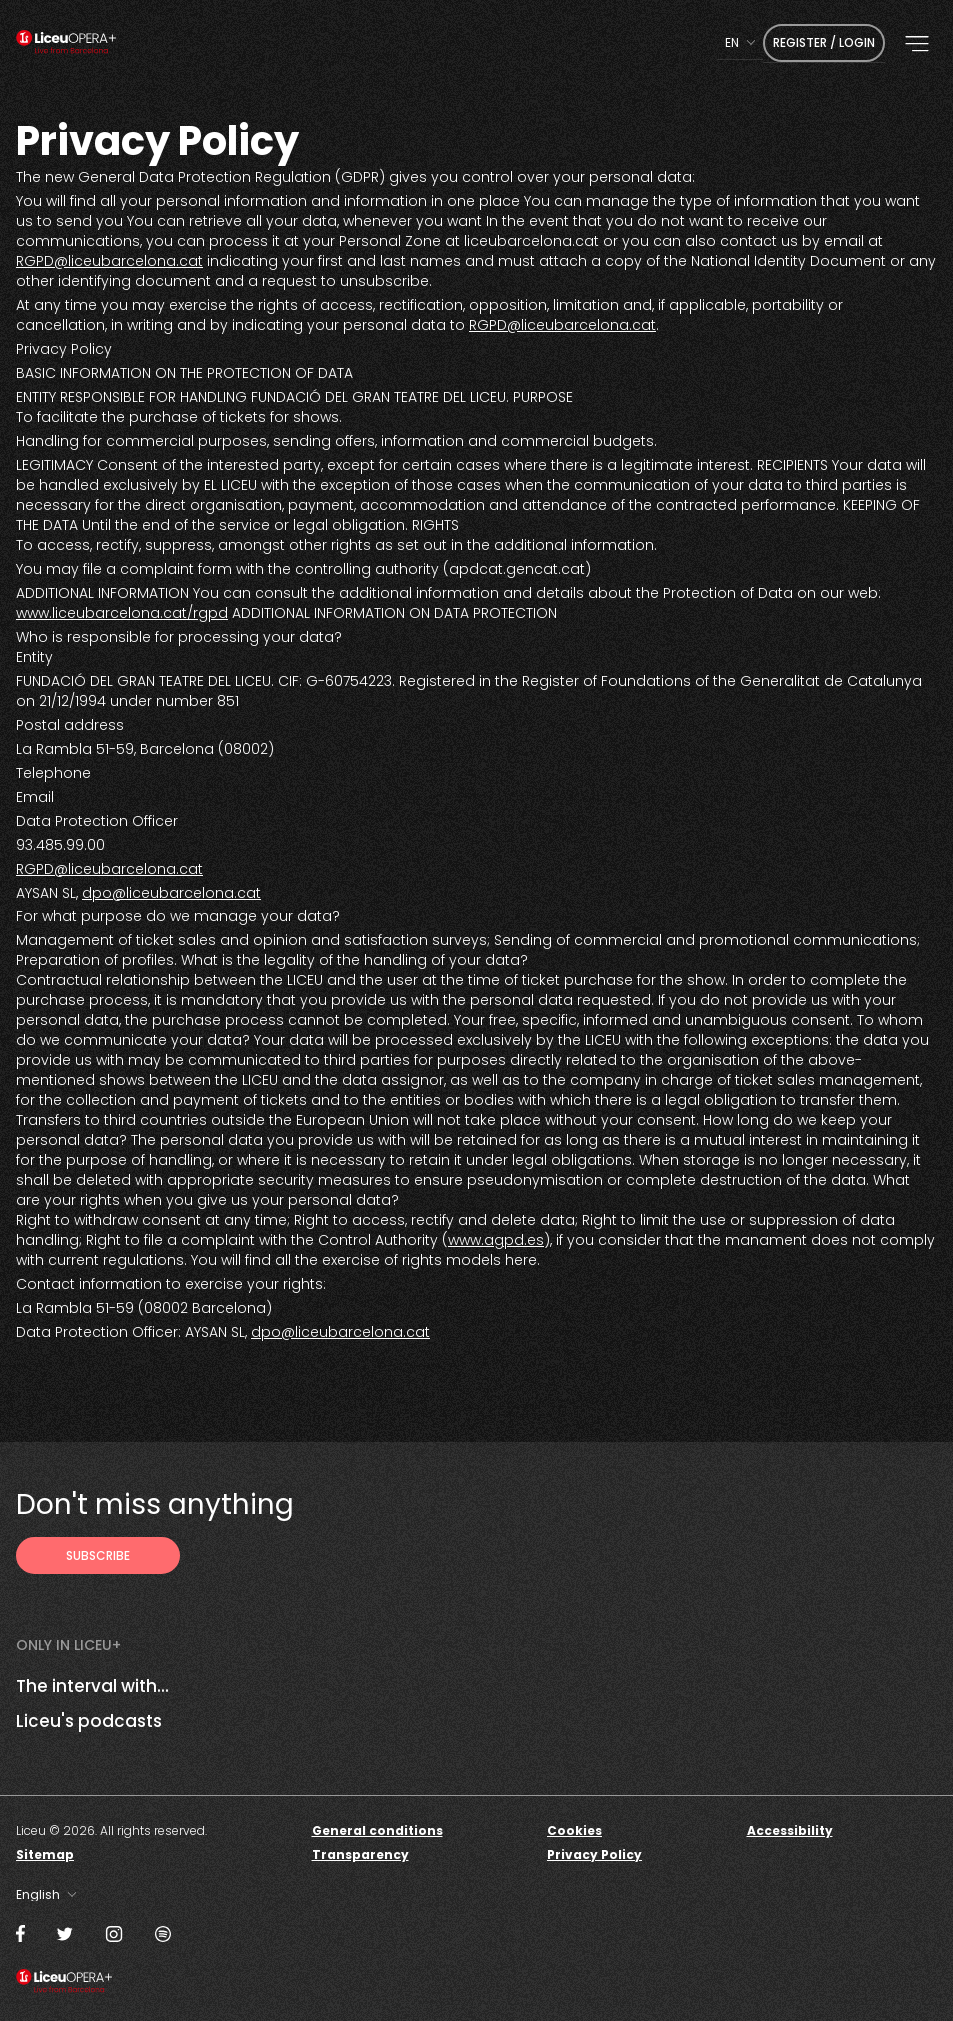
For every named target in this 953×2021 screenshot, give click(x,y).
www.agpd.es (496, 1240)
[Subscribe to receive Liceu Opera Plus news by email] (98, 1555)
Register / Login (824, 42)
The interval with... (92, 1686)
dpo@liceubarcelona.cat (171, 893)
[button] (917, 44)
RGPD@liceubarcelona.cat (109, 261)
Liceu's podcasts (89, 1721)
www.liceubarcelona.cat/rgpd (122, 613)
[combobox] (740, 42)
